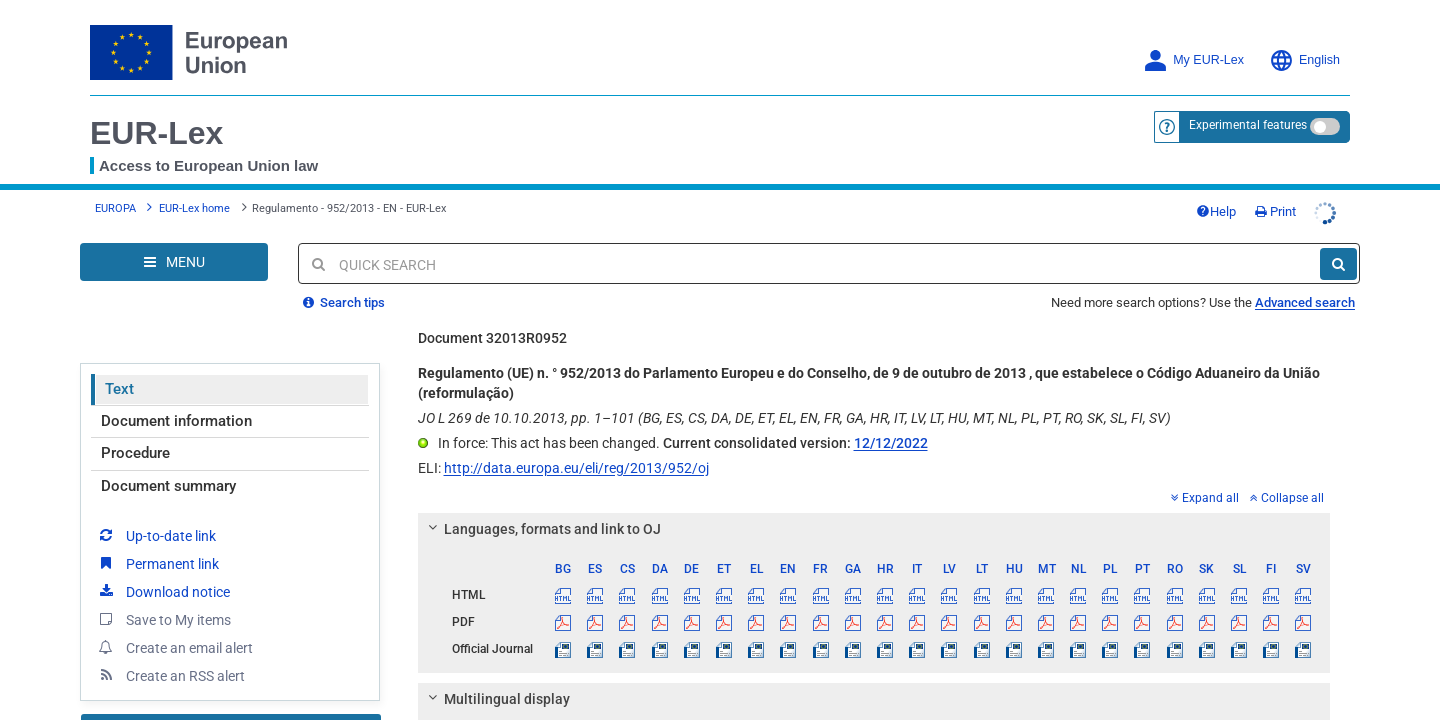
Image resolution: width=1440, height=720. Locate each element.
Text (119, 374)
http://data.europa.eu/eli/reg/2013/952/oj (576, 453)
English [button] (1304, 60)
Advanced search (1305, 287)
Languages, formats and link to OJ (541, 514)
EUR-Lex (156, 133)
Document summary (168, 471)
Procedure (135, 438)
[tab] (874, 514)
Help (1256, 203)
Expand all (1205, 483)
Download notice (163, 576)
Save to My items (163, 604)
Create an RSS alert (170, 660)
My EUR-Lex (1193, 60)
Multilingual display (495, 684)
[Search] (1338, 249)
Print (1315, 203)
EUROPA (115, 200)
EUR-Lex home (194, 200)
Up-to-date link (156, 520)
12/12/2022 (891, 428)
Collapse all (1287, 483)
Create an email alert (174, 632)
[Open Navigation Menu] (174, 247)
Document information (176, 406)
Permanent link (157, 548)
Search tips (344, 287)
